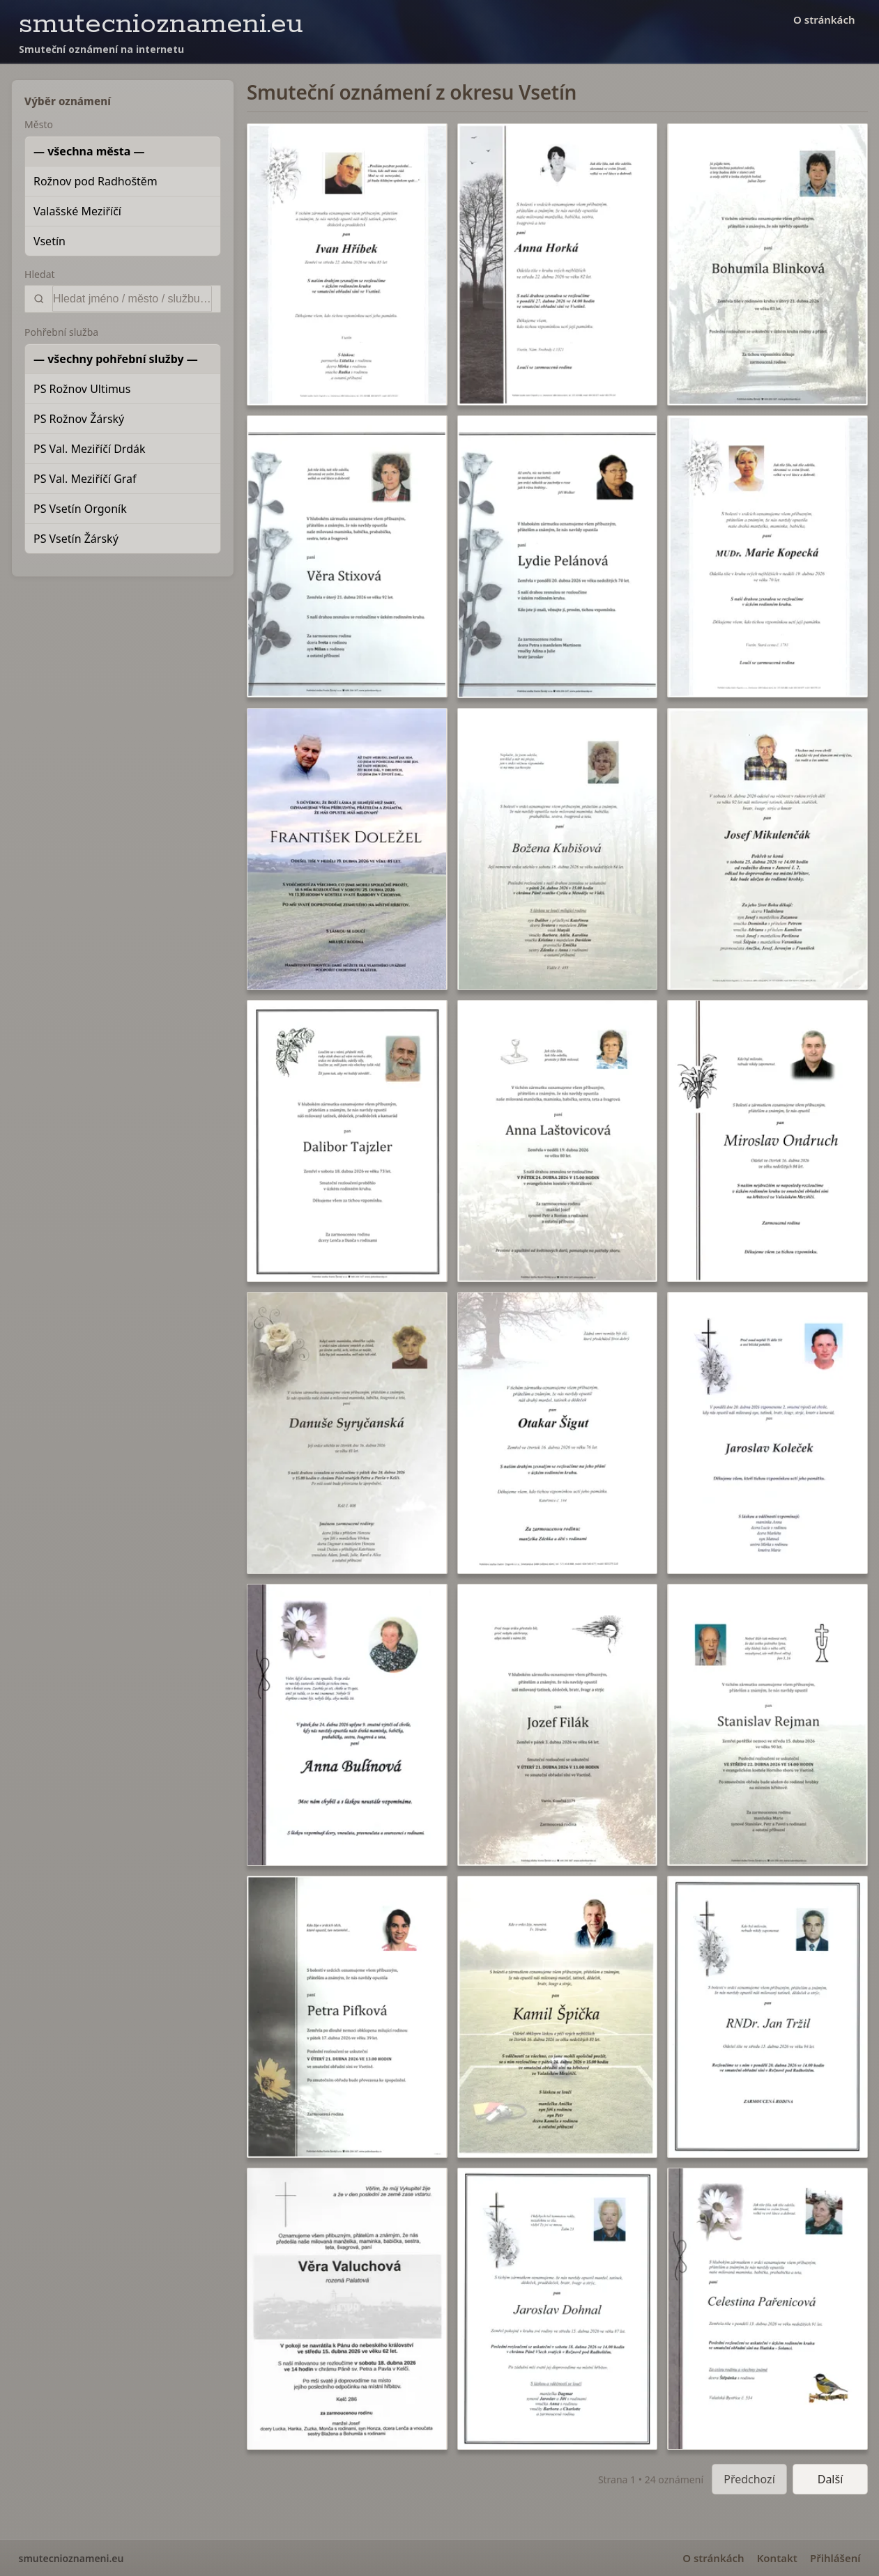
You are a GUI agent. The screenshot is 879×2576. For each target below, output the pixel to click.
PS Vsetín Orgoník (80, 508)
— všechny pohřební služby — (115, 359)
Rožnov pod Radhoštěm (95, 181)
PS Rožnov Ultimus (81, 388)
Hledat (39, 274)
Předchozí (749, 2479)
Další (830, 2479)
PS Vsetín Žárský (76, 538)
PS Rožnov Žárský (78, 418)
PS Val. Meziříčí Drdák (89, 448)
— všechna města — (89, 151)
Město (38, 124)
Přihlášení (835, 2558)
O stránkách (824, 19)
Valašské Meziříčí (77, 211)
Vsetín (49, 241)
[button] (347, 264)
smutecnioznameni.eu (161, 24)
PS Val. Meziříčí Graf (85, 478)
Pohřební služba (61, 332)
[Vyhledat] (132, 299)
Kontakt (777, 2558)
